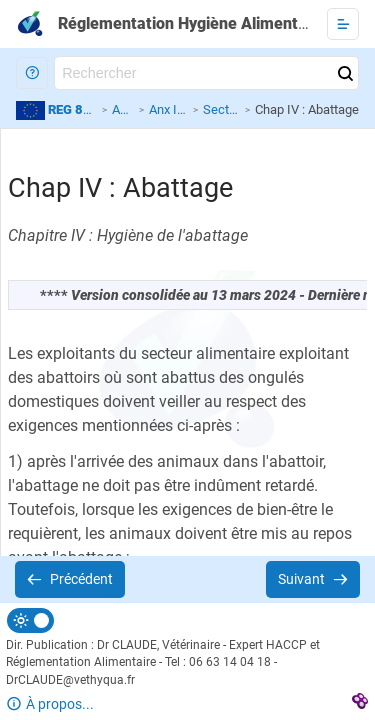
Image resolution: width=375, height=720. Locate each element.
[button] (32, 73)
